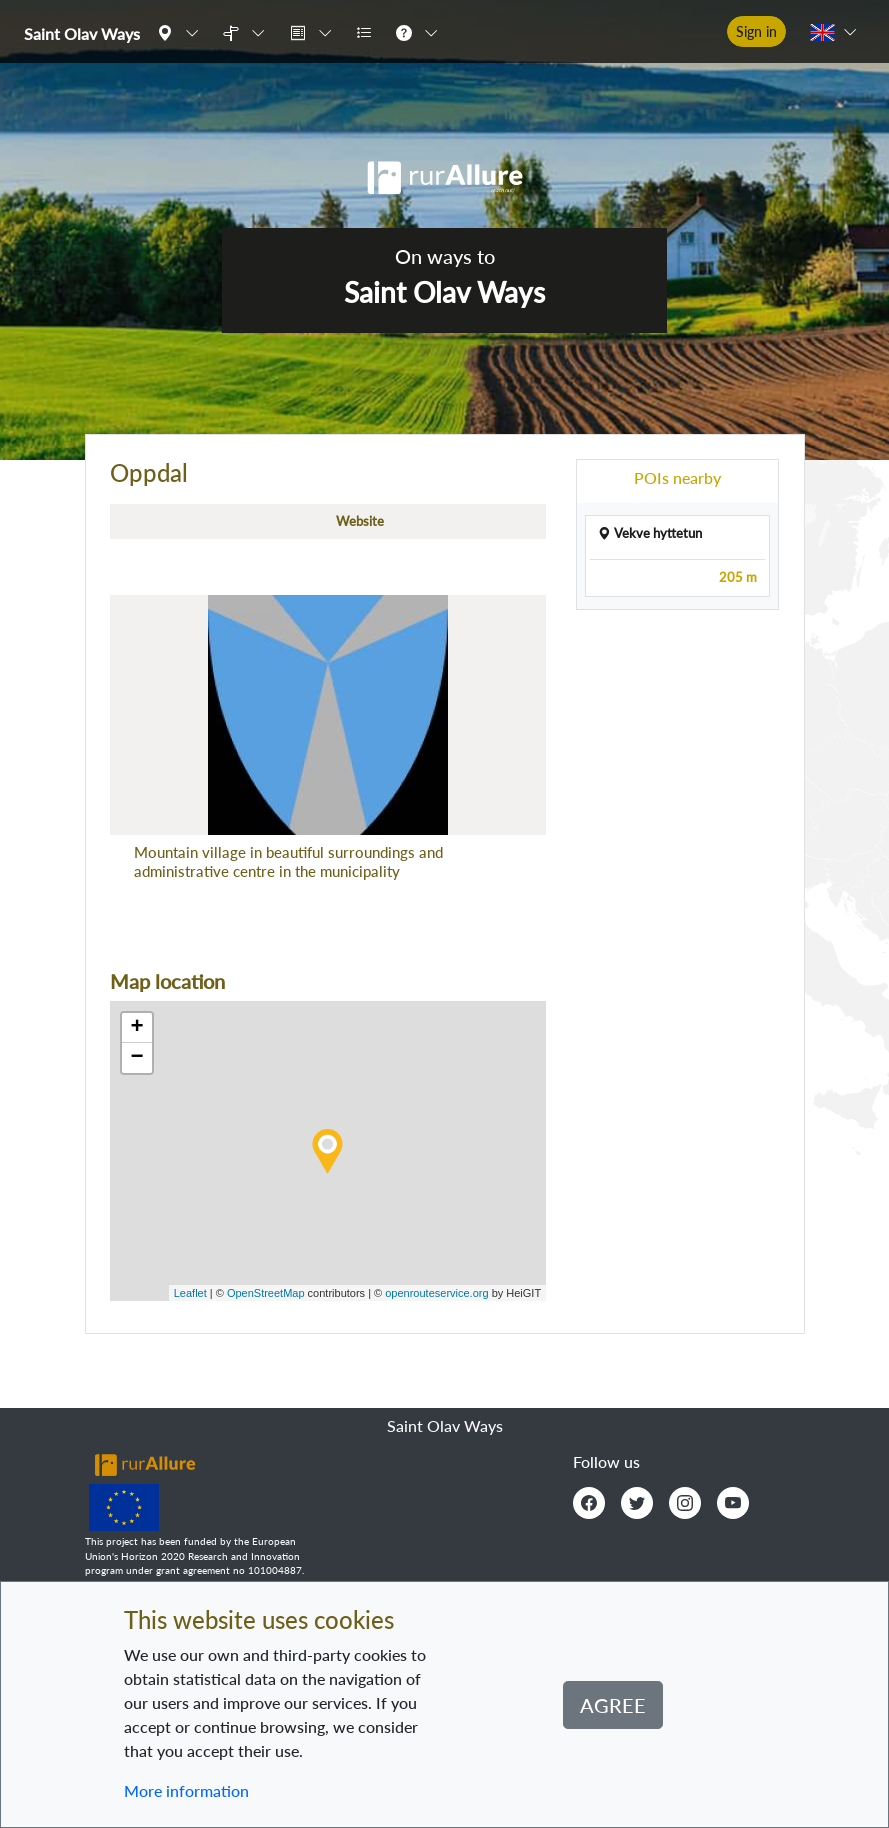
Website (360, 521)
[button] (182, 32)
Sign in (756, 31)
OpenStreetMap (266, 1293)
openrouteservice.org (436, 1293)
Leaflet (190, 1293)
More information (186, 1790)
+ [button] (136, 1028)
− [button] (136, 1058)
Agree (613, 1705)
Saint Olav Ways (82, 33)
